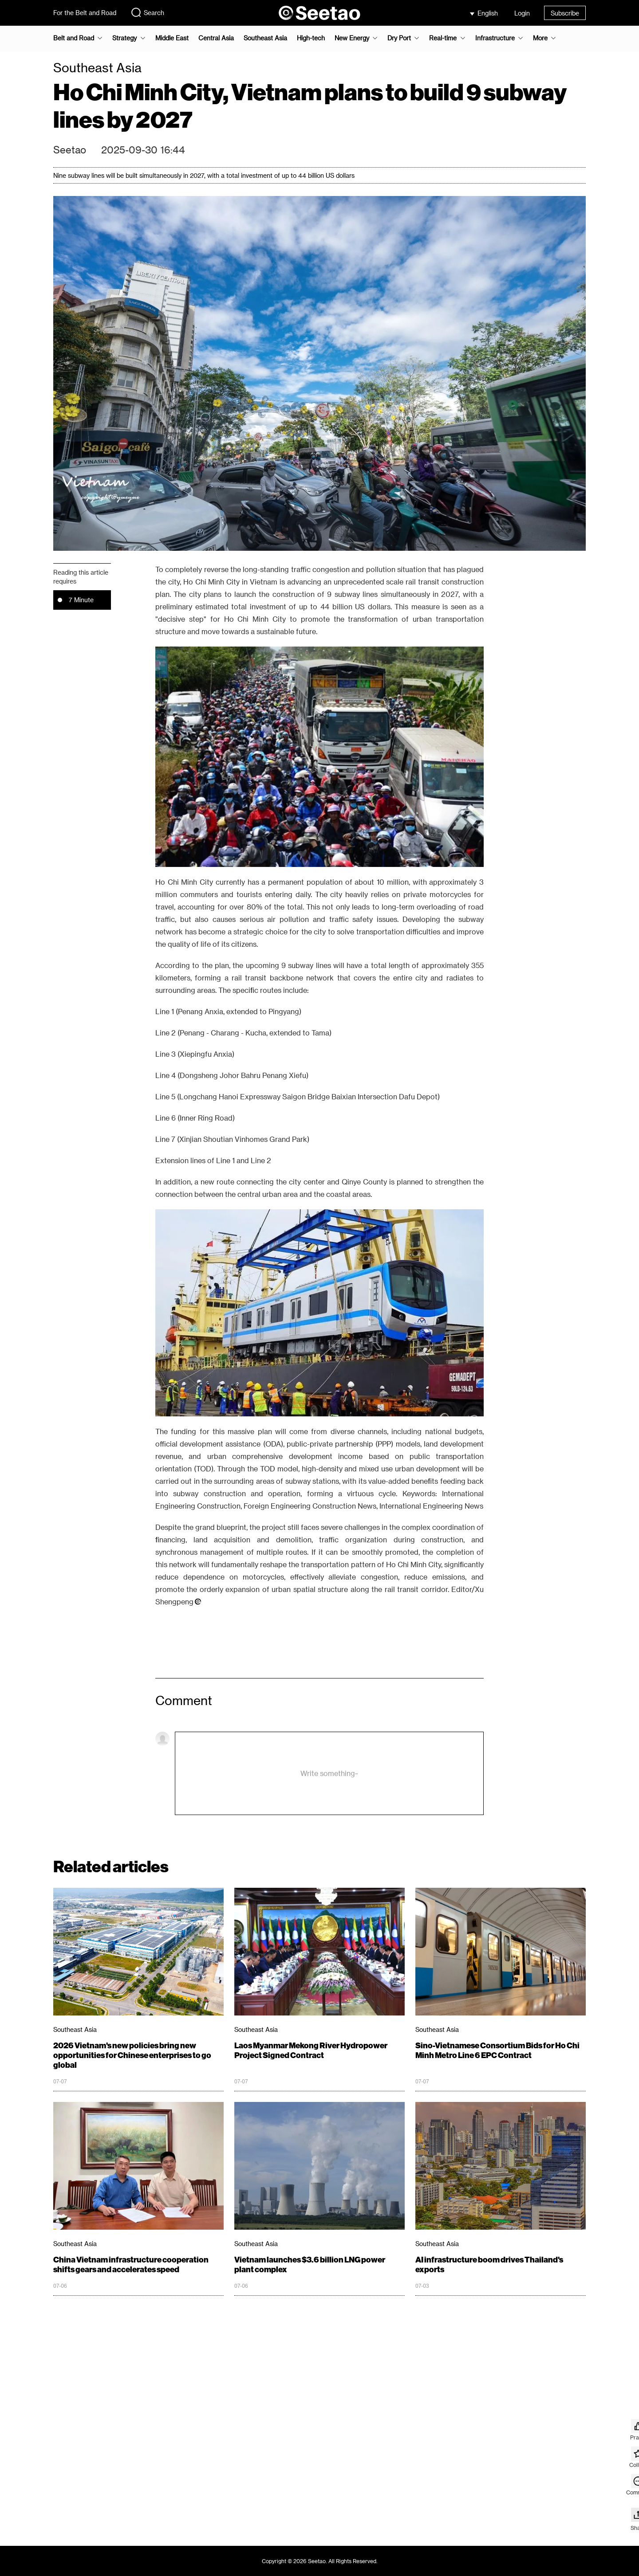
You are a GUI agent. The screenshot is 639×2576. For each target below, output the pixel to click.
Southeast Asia (265, 38)
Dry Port (399, 38)
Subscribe (565, 13)
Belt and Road (73, 38)
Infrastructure (495, 38)
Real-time (443, 38)
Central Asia (216, 38)
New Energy (352, 38)
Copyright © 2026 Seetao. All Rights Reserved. (320, 2561)
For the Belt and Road (84, 12)
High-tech (311, 38)
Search (147, 12)
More (540, 38)
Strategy (124, 38)
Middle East (172, 38)
